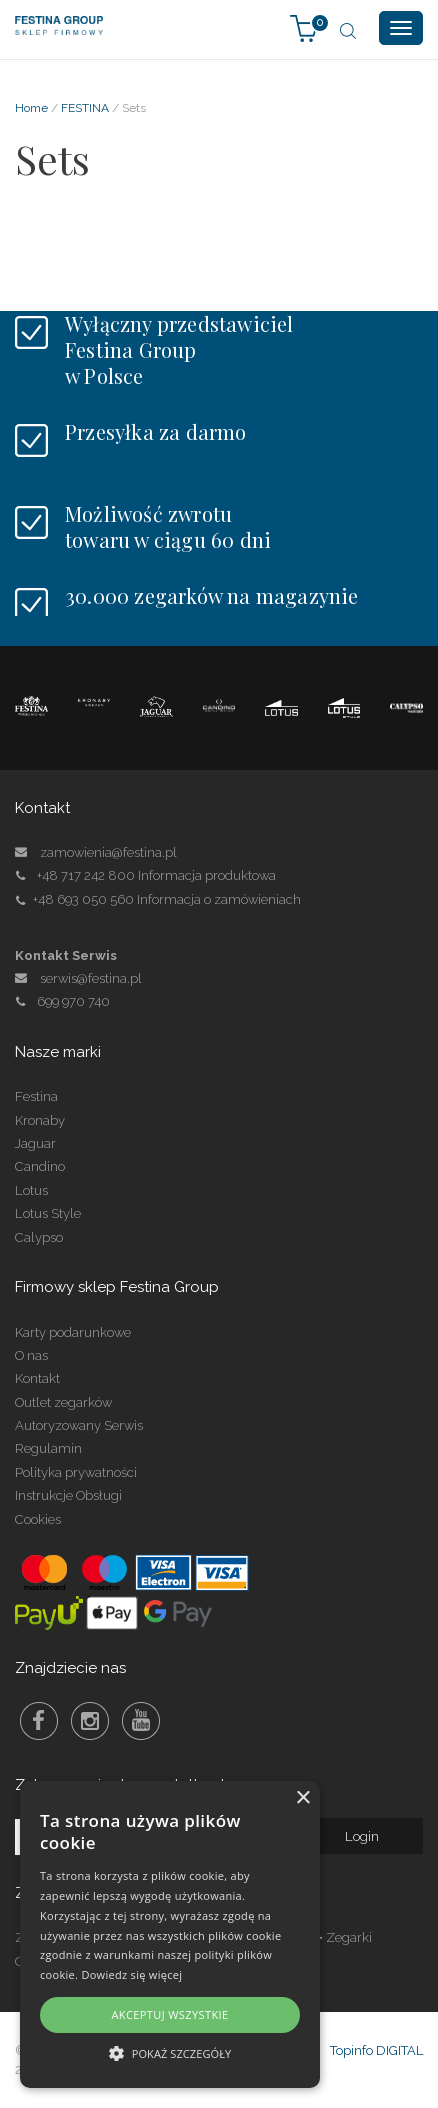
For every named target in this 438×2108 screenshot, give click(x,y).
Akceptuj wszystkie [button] (169, 2014)
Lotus (31, 1190)
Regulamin (48, 1448)
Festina (36, 1096)
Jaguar (35, 1143)
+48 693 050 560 (83, 899)
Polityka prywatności (76, 1472)
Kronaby (40, 1120)
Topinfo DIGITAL (376, 2050)
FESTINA (85, 108)
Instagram (90, 1721)
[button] (170, 2052)
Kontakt (37, 1378)
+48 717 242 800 (86, 875)
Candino (40, 1166)
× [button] (302, 1798)
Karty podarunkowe (73, 1332)
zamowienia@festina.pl (108, 852)
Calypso (39, 1237)
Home (31, 108)
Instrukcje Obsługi (68, 1495)
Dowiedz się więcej (131, 1974)
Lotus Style (48, 1213)
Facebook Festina (39, 1721)
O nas (31, 1355)
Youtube (141, 1721)
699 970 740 (62, 1001)
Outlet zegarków (63, 1402)
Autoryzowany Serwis (79, 1425)
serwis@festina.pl (91, 978)
